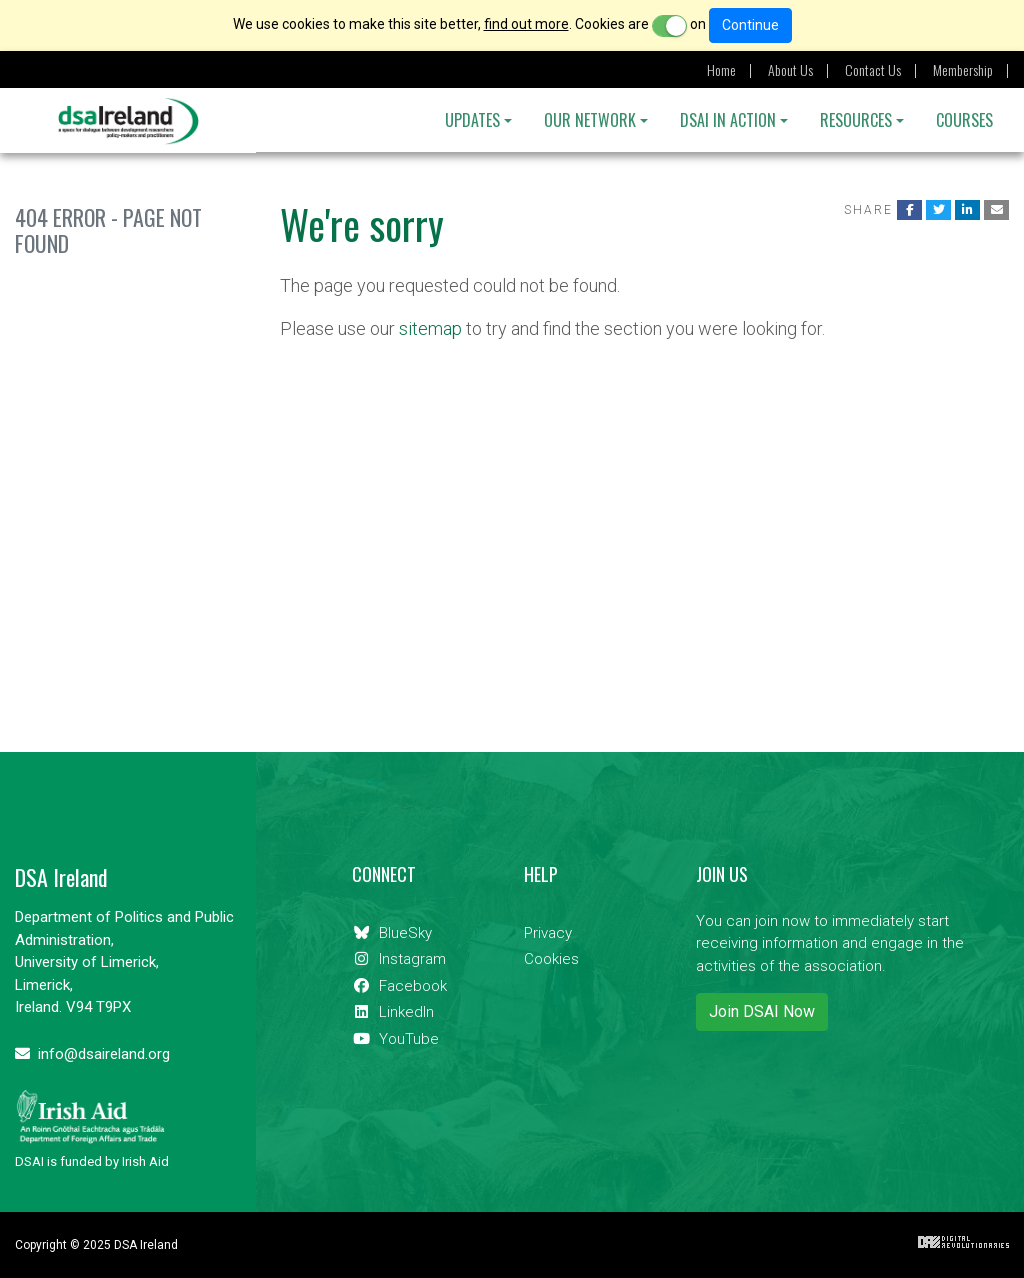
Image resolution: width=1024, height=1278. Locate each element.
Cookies (551, 959)
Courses (964, 120)
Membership (963, 69)
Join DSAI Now (762, 1011)
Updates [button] (472, 120)
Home (721, 69)
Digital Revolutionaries (963, 1242)
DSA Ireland (128, 121)
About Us (790, 69)
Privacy (548, 933)
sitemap (430, 328)
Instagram (399, 959)
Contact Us (873, 69)
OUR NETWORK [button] (590, 120)
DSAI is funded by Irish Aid (92, 1129)
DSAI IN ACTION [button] (728, 120)
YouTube (395, 1039)
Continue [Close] (750, 25)
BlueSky (392, 933)
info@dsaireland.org (92, 1054)
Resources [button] (856, 120)
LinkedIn (393, 1012)
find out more (526, 24)
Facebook (399, 986)
